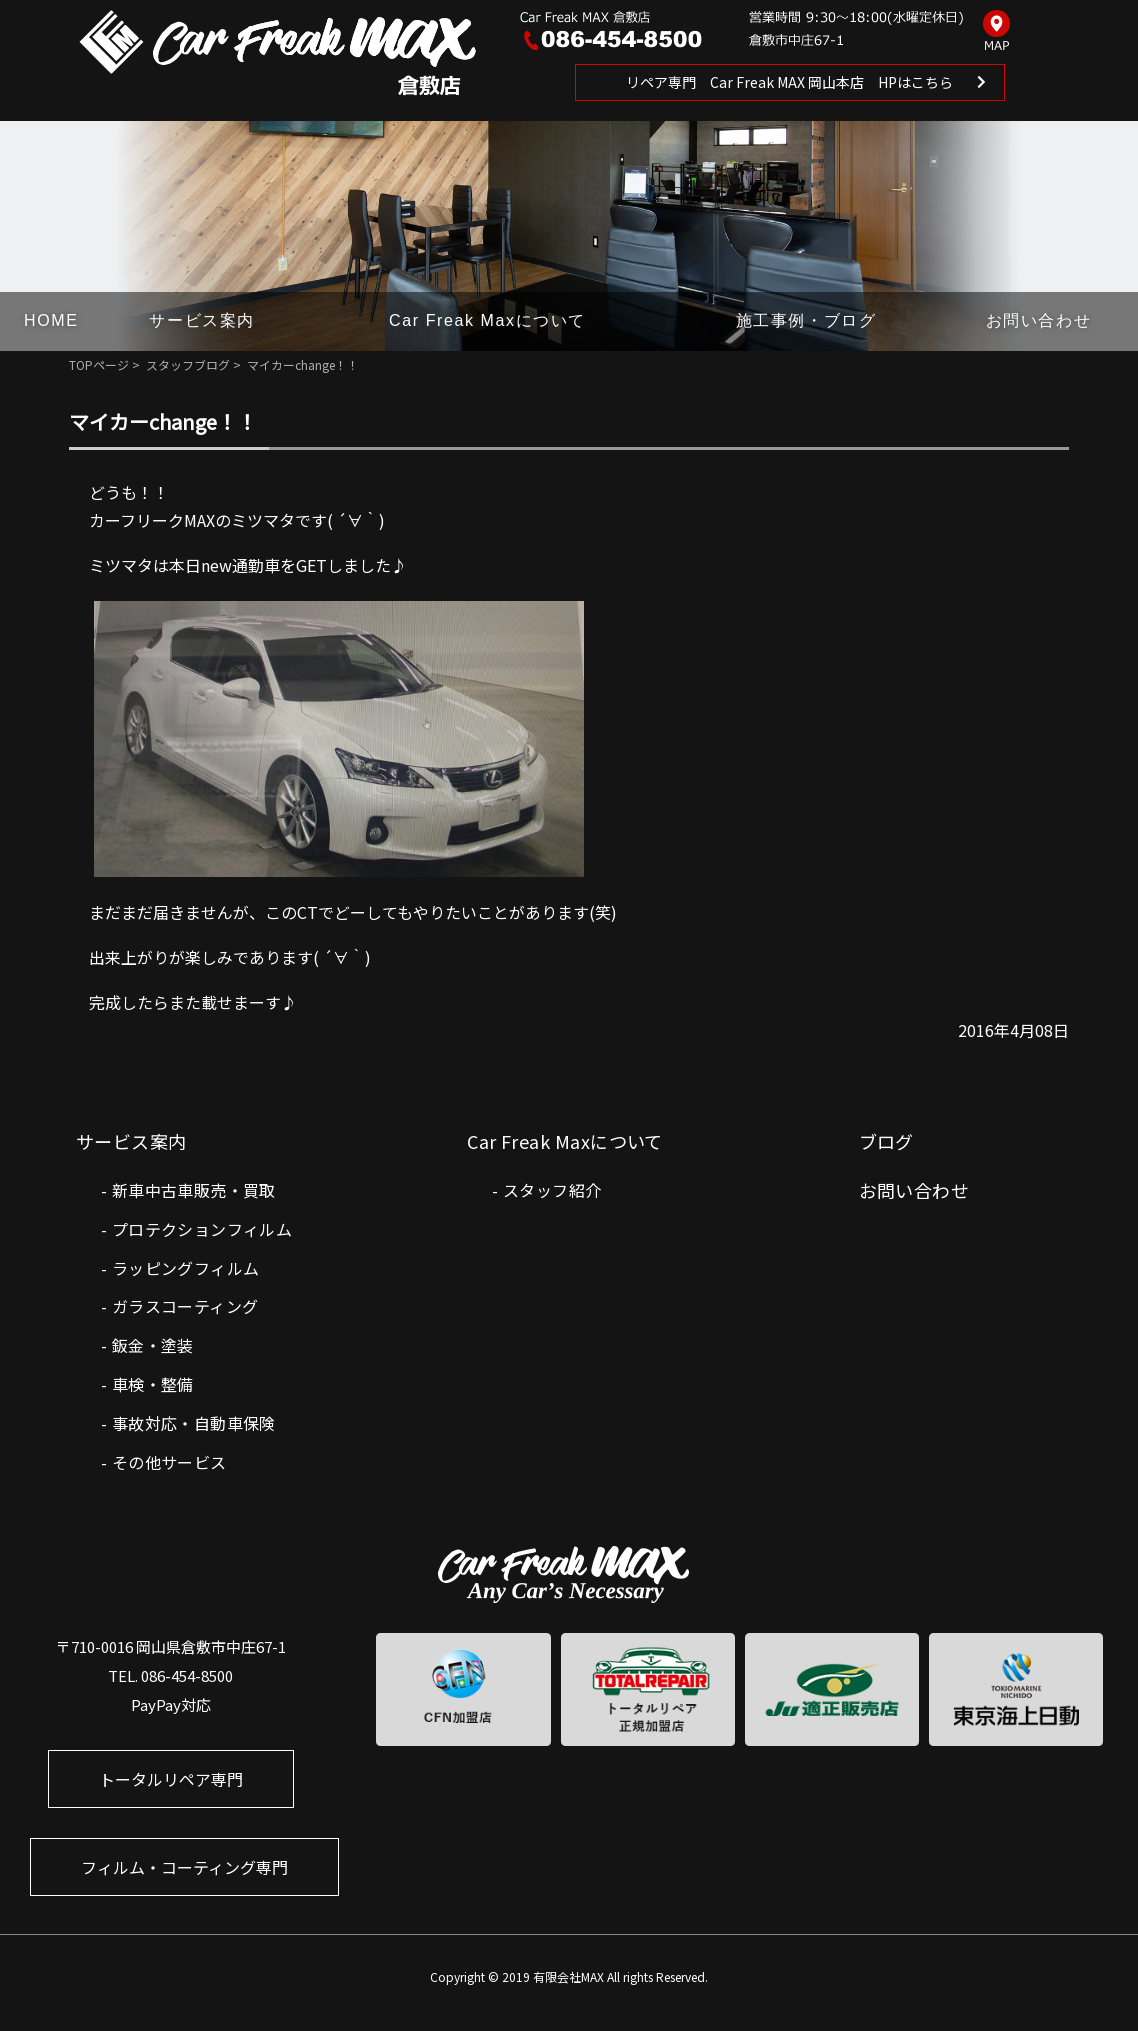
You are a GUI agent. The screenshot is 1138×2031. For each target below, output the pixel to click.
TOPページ (99, 364)
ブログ (886, 1141)
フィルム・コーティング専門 (184, 1867)
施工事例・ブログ (806, 320)
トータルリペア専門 (171, 1779)
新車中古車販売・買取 (194, 1190)
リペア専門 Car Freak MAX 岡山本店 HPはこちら (789, 82)
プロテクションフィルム (202, 1229)
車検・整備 (153, 1384)
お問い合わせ (1039, 320)
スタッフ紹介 (552, 1190)
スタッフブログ (188, 364)
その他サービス (169, 1462)
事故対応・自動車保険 (194, 1423)
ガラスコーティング (185, 1306)
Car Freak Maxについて (487, 320)
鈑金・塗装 (153, 1345)
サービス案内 (202, 320)
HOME (51, 320)
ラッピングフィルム (186, 1268)
